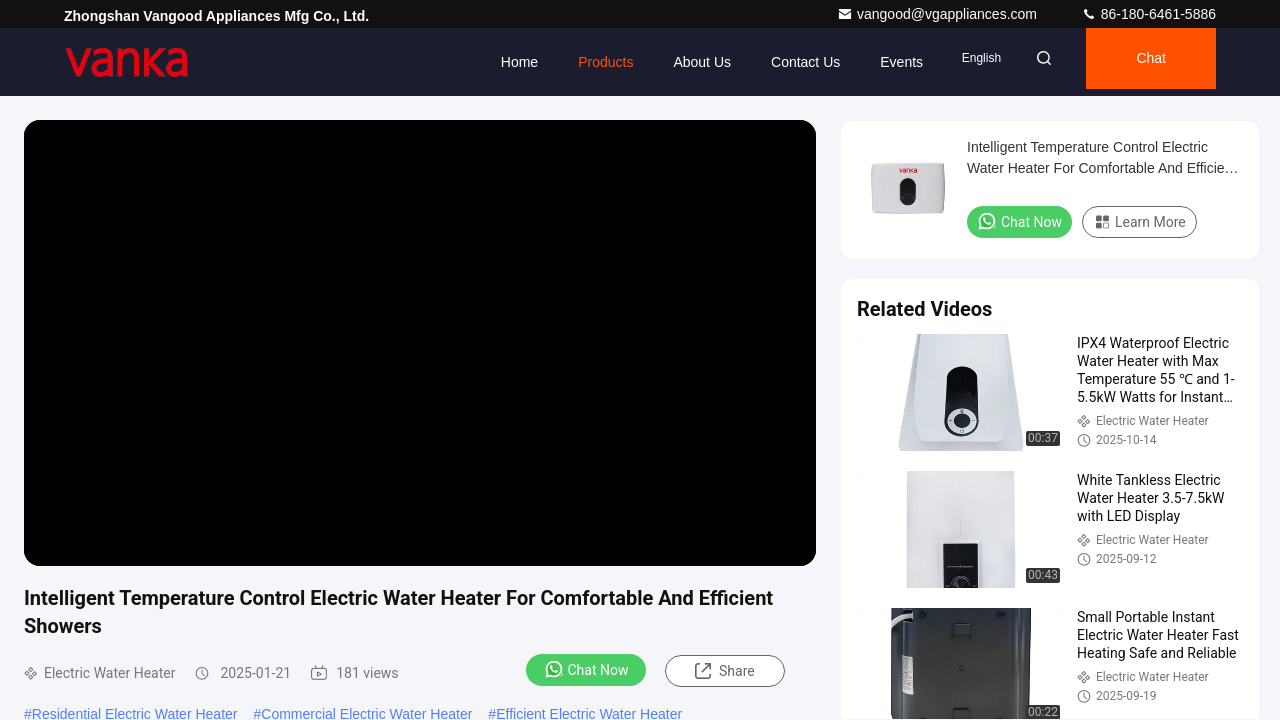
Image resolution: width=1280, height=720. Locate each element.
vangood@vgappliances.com (939, 14)
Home (481, 62)
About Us (665, 62)
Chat (1141, 62)
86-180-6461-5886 (1148, 14)
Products (568, 62)
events (864, 62)
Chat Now (586, 669)
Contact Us (768, 62)
